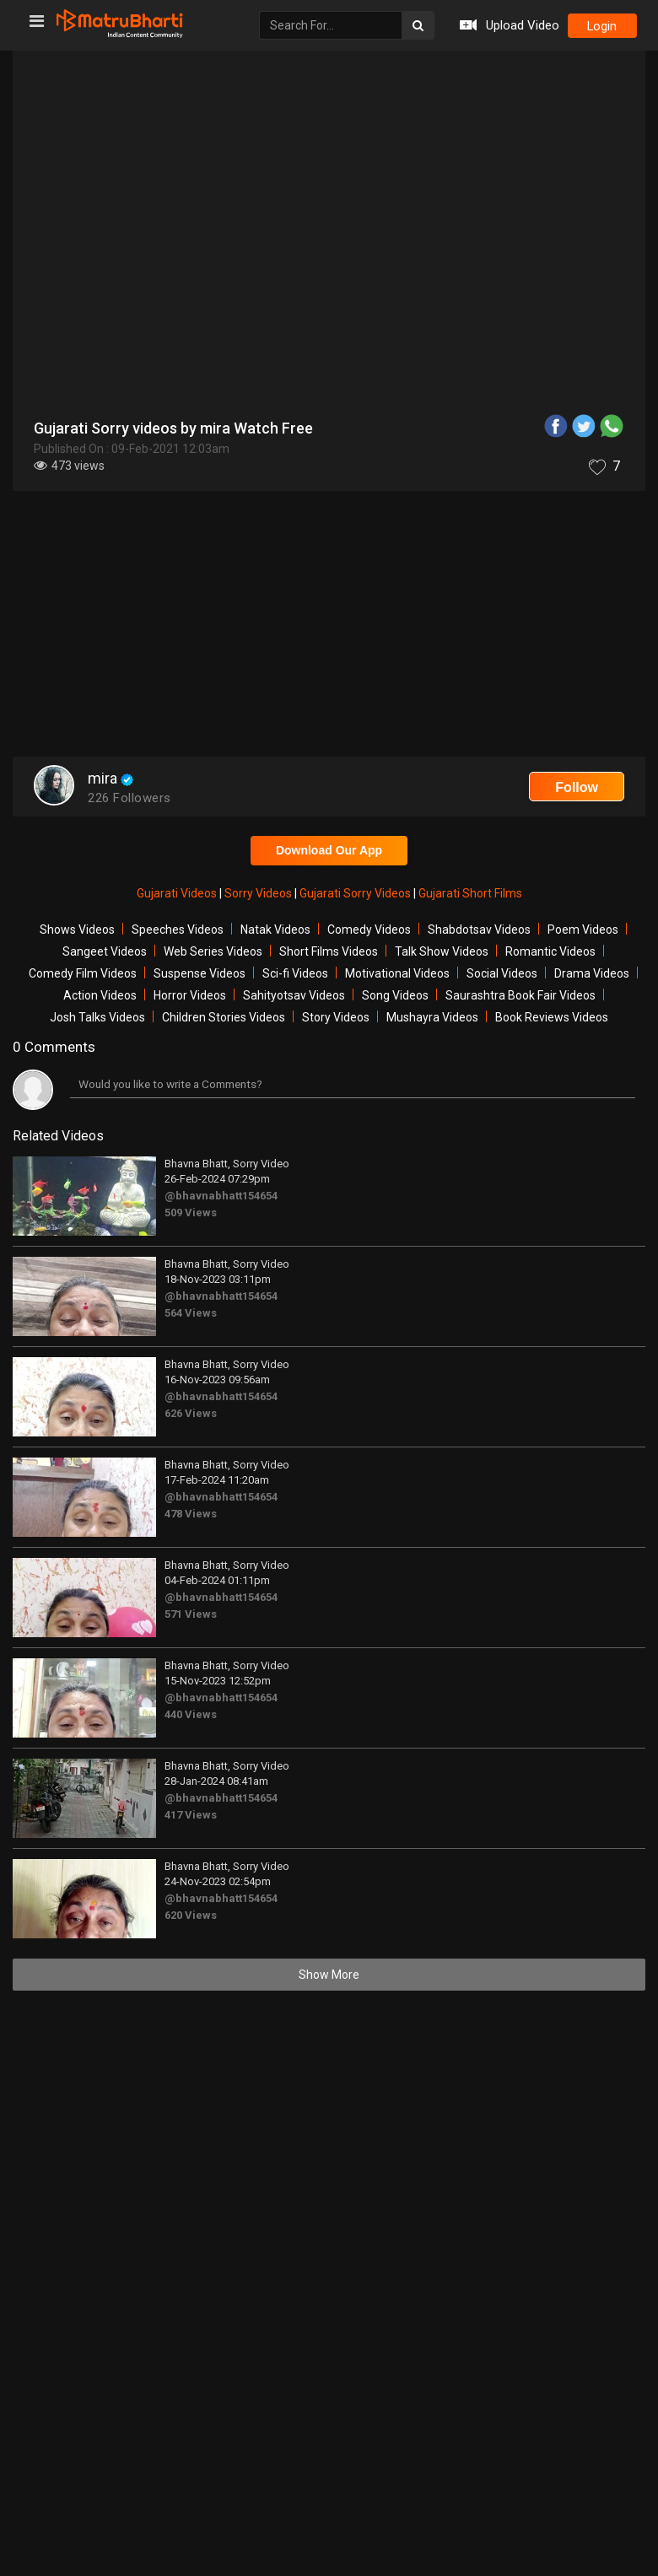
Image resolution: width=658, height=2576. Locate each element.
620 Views (190, 1915)
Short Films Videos (328, 951)
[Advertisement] (329, 626)
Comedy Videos (369, 929)
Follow (576, 787)
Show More (329, 1974)
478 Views (190, 1513)
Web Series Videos (213, 951)
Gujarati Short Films (470, 893)
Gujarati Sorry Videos (356, 893)
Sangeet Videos (104, 951)
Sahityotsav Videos (294, 995)
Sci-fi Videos (295, 973)
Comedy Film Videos (83, 973)
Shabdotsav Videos (479, 929)
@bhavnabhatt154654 (221, 1195)
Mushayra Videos (432, 1017)
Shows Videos (77, 929)
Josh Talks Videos (97, 1017)
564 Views (190, 1313)
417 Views (190, 1814)
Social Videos (502, 973)
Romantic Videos (550, 951)
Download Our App (329, 850)
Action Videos (100, 995)
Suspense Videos (199, 973)
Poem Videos (582, 929)
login (600, 26)
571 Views (190, 1614)
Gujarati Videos (178, 893)
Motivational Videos (397, 973)
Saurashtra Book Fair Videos (520, 995)
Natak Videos (275, 929)
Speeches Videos (178, 929)
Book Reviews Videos (551, 1017)
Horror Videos (190, 995)
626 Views (190, 1413)
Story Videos (335, 1017)
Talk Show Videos (441, 951)
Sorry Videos (259, 893)
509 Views (190, 1212)
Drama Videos (591, 973)
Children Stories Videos (223, 1017)
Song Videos (395, 995)
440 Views (190, 1714)
